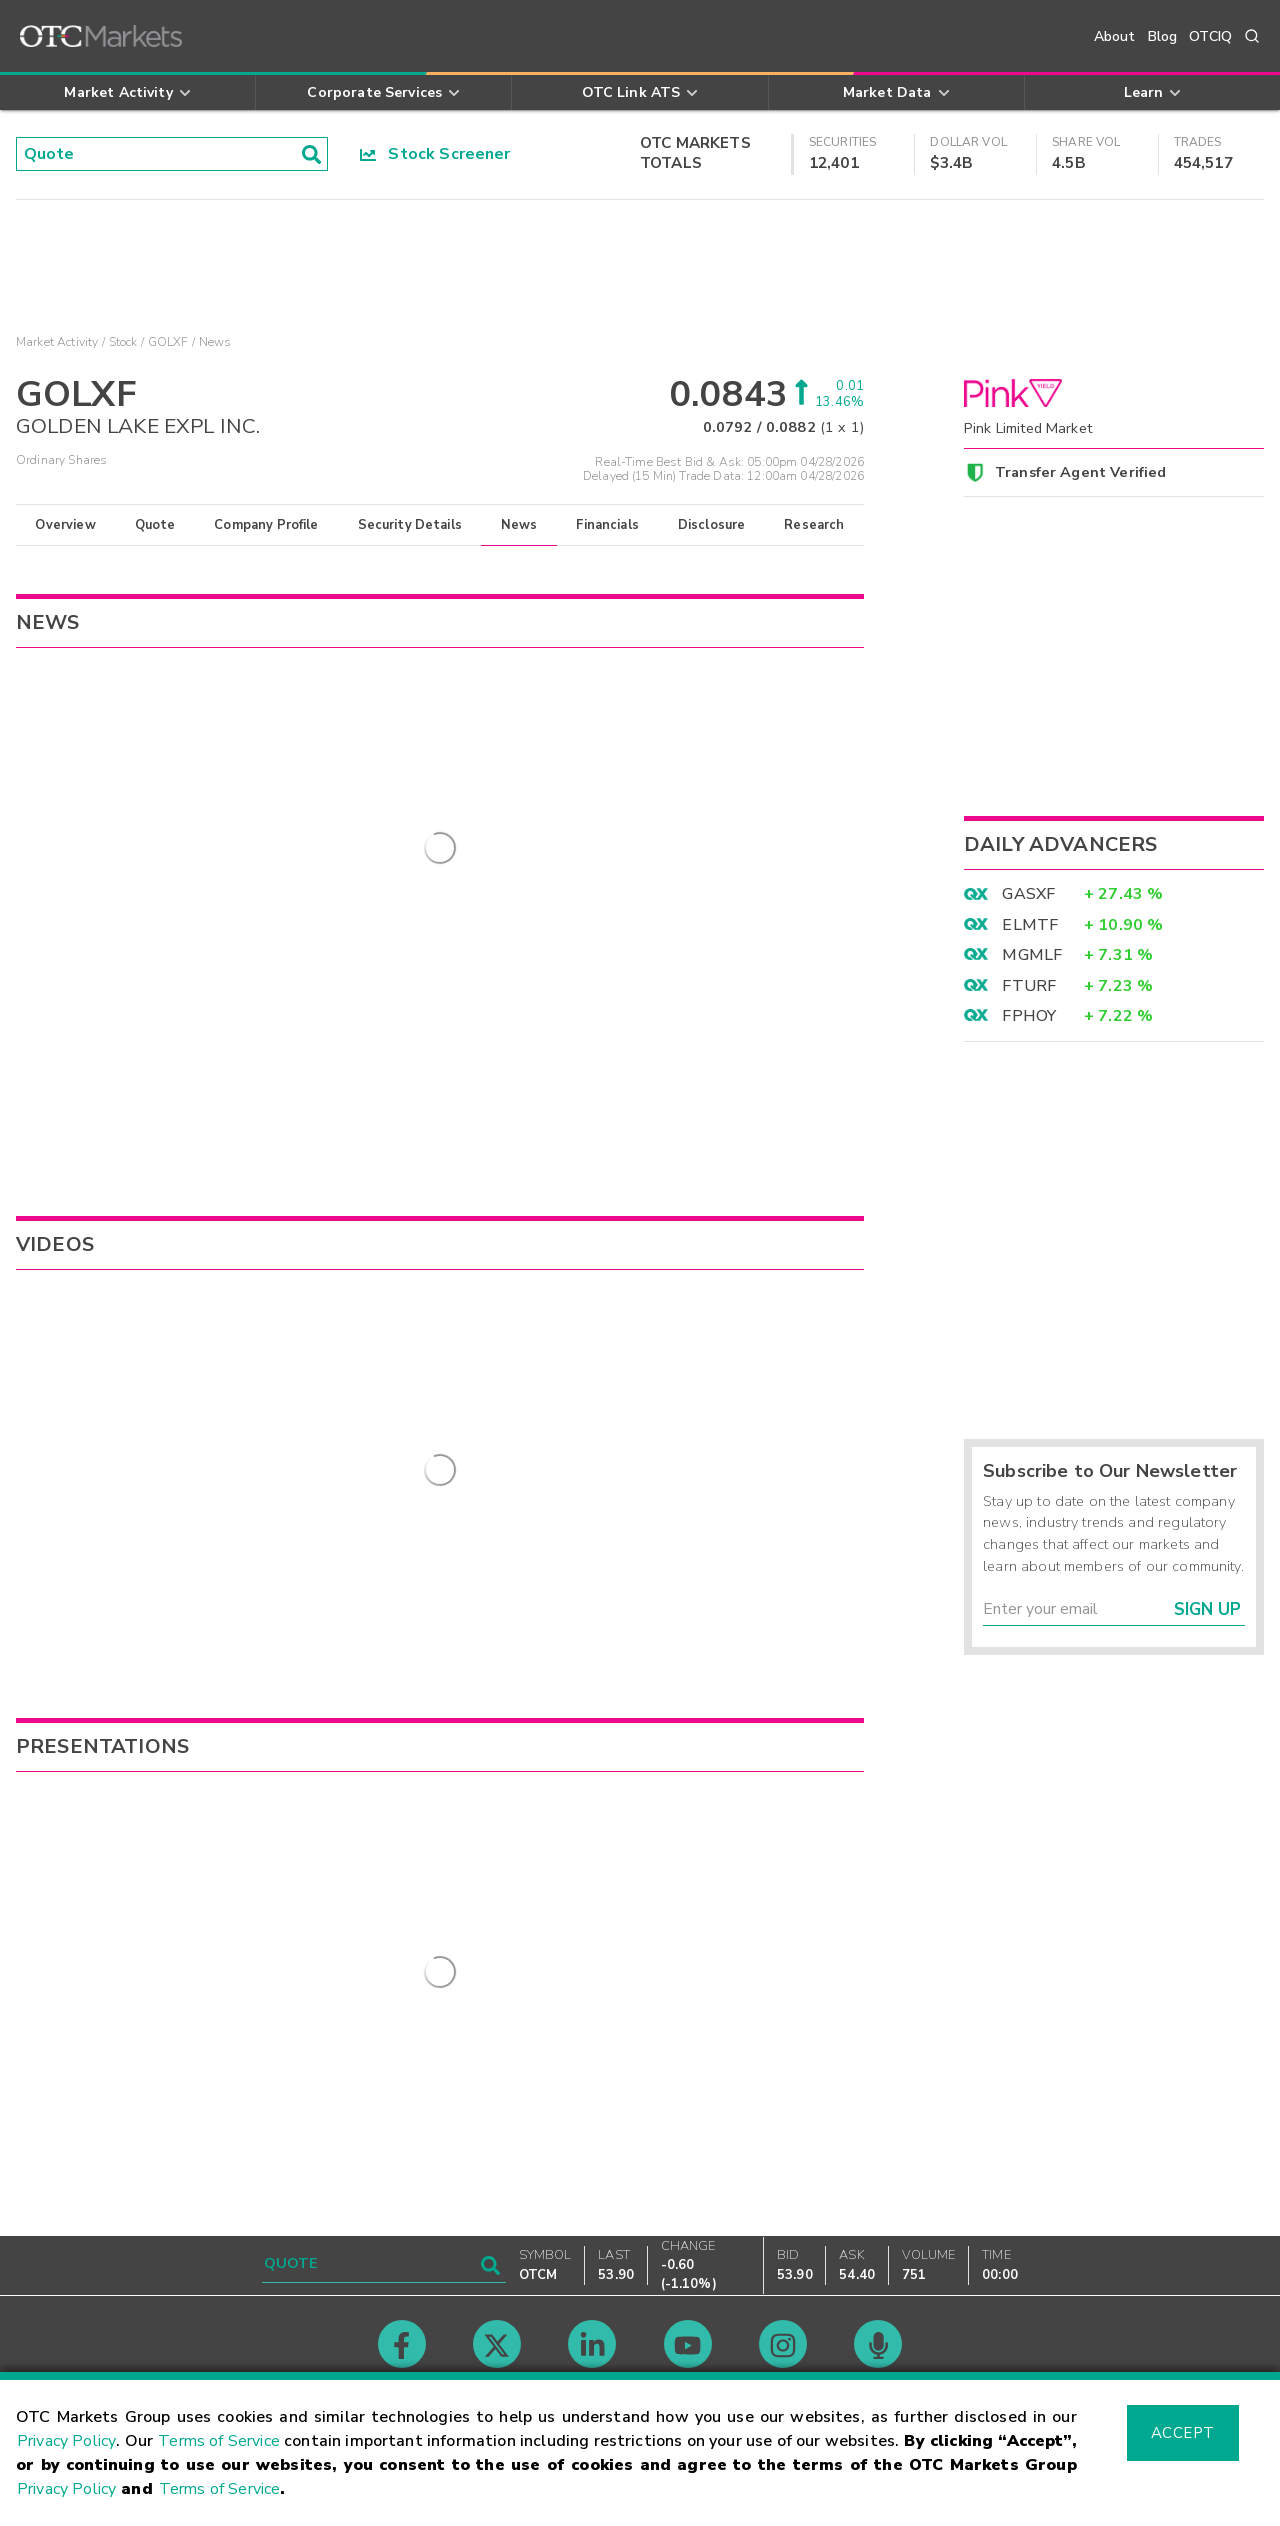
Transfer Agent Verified (1080, 472)
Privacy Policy (66, 2441)
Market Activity (57, 342)
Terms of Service (219, 2441)
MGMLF (1032, 955)
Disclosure (712, 525)
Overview (65, 525)
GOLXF (168, 342)
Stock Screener (435, 154)
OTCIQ (1210, 36)
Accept (1183, 2433)
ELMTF (1030, 925)
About (1115, 36)
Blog (1163, 36)
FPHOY (1029, 1016)
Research (814, 525)
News (519, 525)
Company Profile (266, 525)
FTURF (1029, 986)
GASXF (1028, 894)
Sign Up (1207, 1609)
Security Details (410, 525)
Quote (155, 525)
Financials (607, 525)
